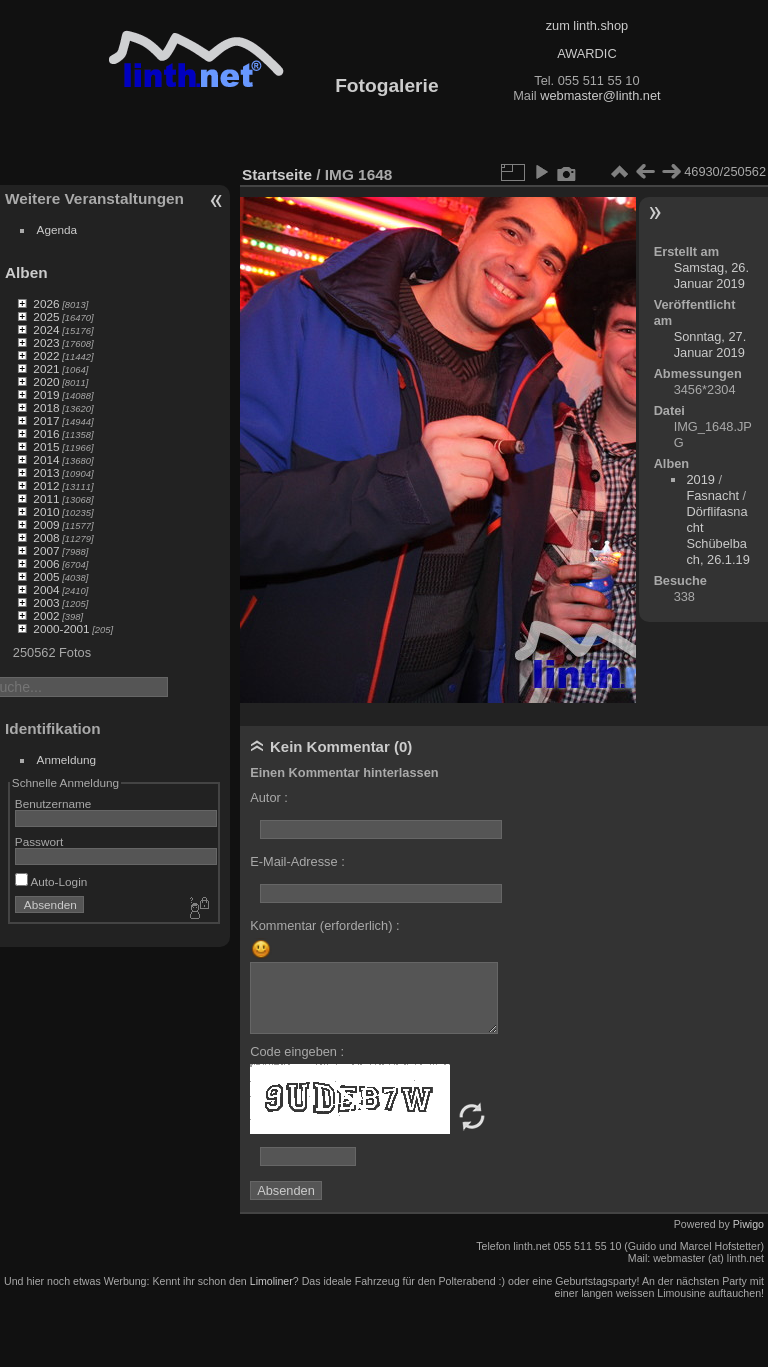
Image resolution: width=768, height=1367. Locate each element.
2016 (46, 433)
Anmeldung (67, 759)
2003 (46, 602)
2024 (46, 329)
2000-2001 (61, 628)
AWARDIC (586, 53)
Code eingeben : (297, 1051)
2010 (46, 511)
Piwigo (748, 1224)
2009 (46, 524)
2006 (46, 563)
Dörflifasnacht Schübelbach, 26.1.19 (717, 535)
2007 (46, 550)
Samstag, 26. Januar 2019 (711, 275)
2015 (46, 446)
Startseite (277, 174)
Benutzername (53, 803)
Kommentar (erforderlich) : (324, 925)
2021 (46, 368)
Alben (26, 272)
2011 (46, 498)
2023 (46, 342)
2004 (46, 589)
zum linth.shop (587, 25)
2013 (46, 472)
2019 (46, 394)
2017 (46, 420)
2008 (46, 537)
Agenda (57, 229)
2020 (46, 381)
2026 (46, 303)
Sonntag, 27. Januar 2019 (710, 344)
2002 (46, 615)
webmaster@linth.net (600, 95)
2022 (46, 355)
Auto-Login (51, 881)
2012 (46, 485)
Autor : (269, 797)
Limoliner (271, 1281)
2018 (46, 407)
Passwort (39, 841)
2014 (46, 459)
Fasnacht (712, 495)
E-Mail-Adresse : (297, 861)
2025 (46, 316)
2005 (46, 576)
